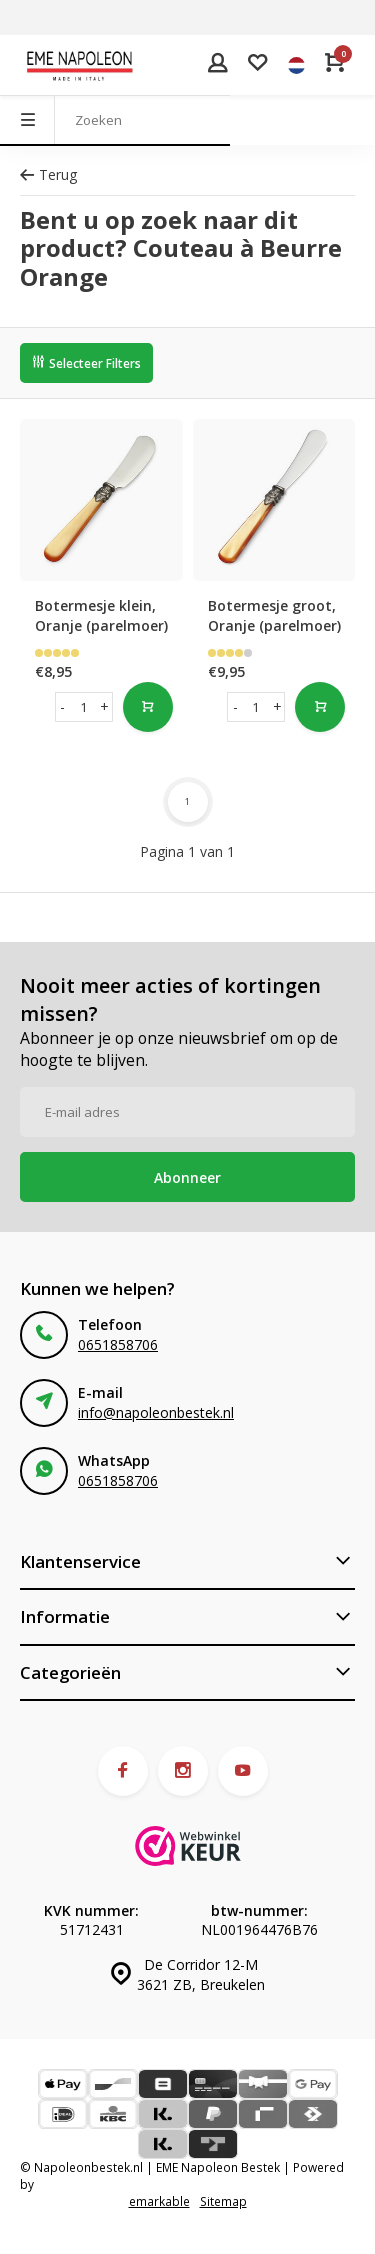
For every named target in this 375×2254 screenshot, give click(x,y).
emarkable (159, 2201)
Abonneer (187, 1177)
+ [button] (104, 706)
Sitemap (223, 2201)
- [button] (62, 706)
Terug (48, 174)
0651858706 (118, 1344)
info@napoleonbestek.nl (156, 1412)
